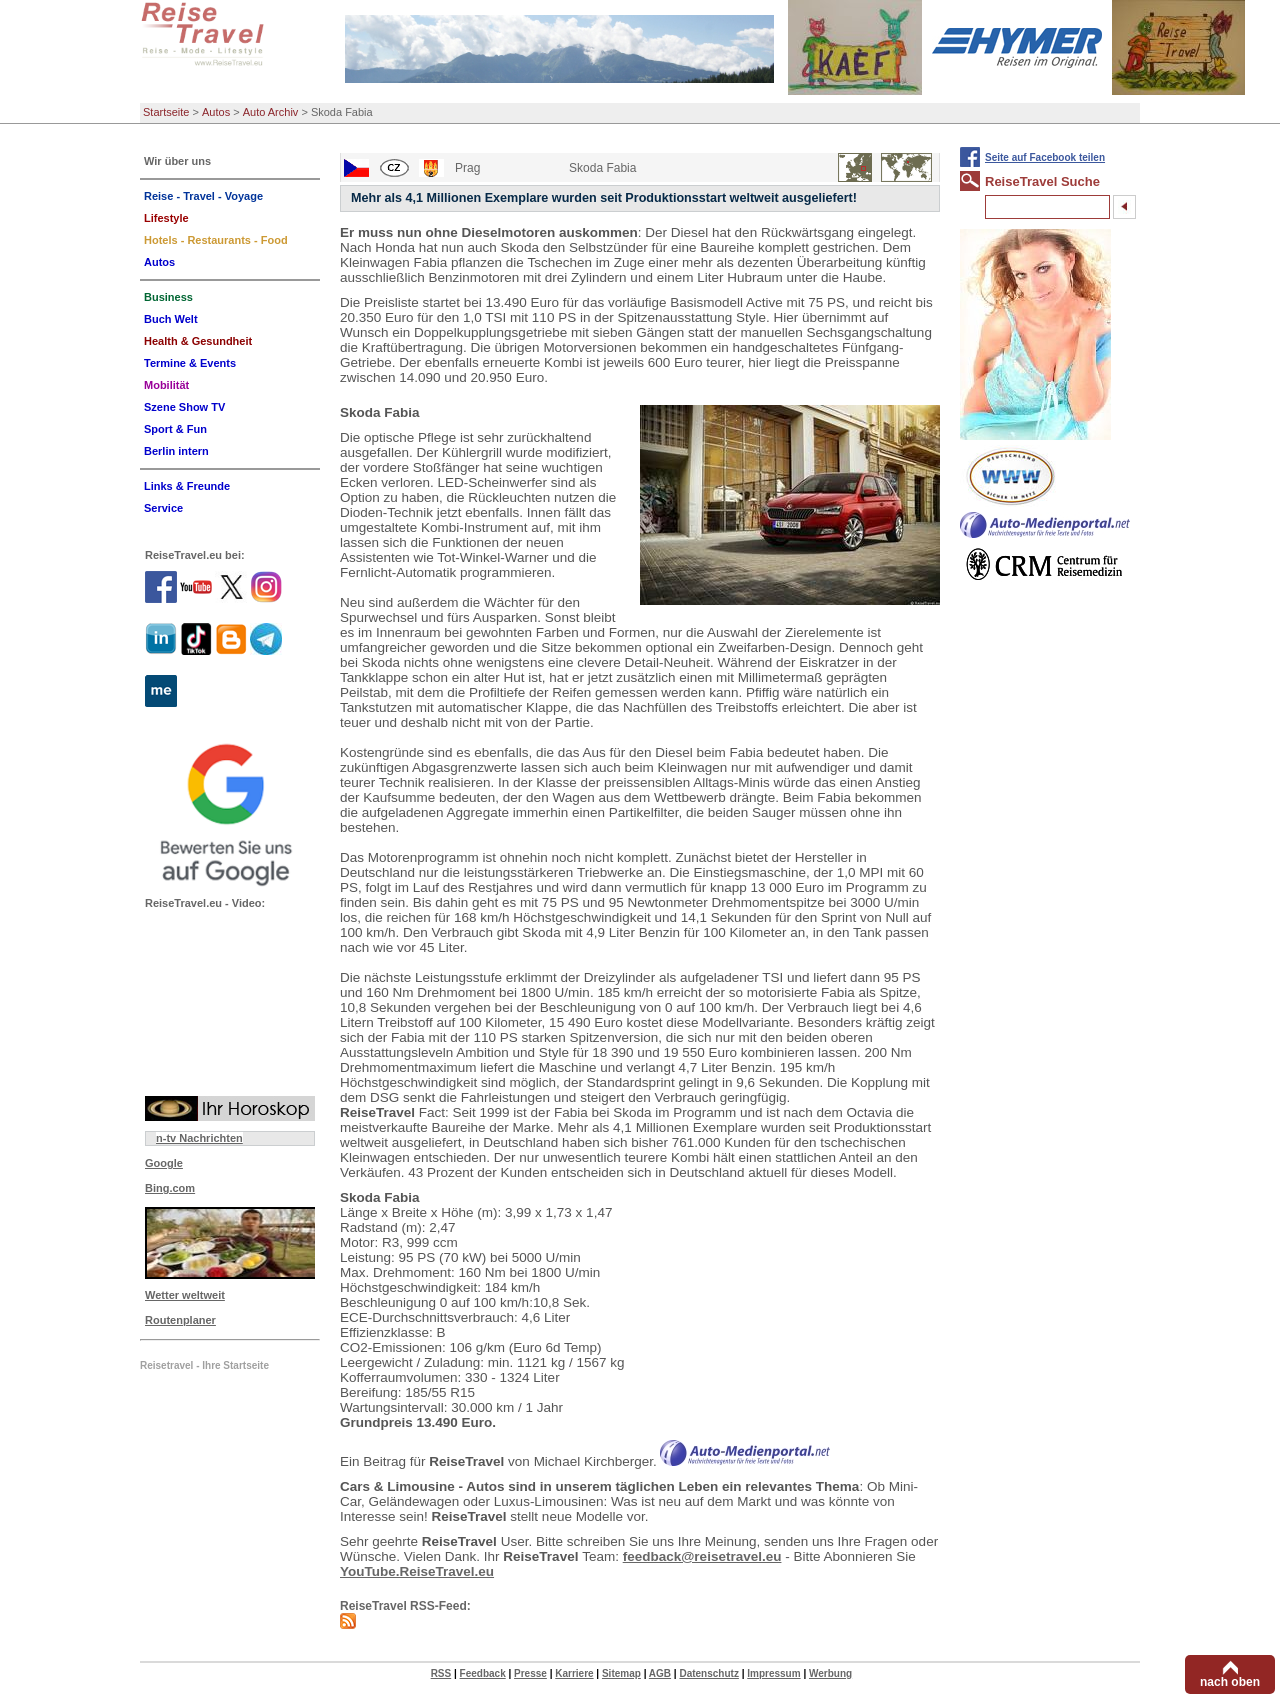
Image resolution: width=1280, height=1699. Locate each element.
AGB (660, 1673)
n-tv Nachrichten (199, 1138)
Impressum (773, 1673)
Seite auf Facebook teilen (1045, 157)
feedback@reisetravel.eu (702, 1556)
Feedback (483, 1673)
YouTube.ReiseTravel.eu (417, 1571)
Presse (530, 1673)
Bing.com (170, 1188)
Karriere (574, 1673)
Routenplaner (180, 1320)
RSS (441, 1673)
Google (164, 1163)
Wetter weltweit (185, 1295)
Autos (216, 112)
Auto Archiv (271, 112)
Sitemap (621, 1673)
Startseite (166, 112)
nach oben (1230, 1682)
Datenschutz (708, 1673)
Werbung (830, 1673)
